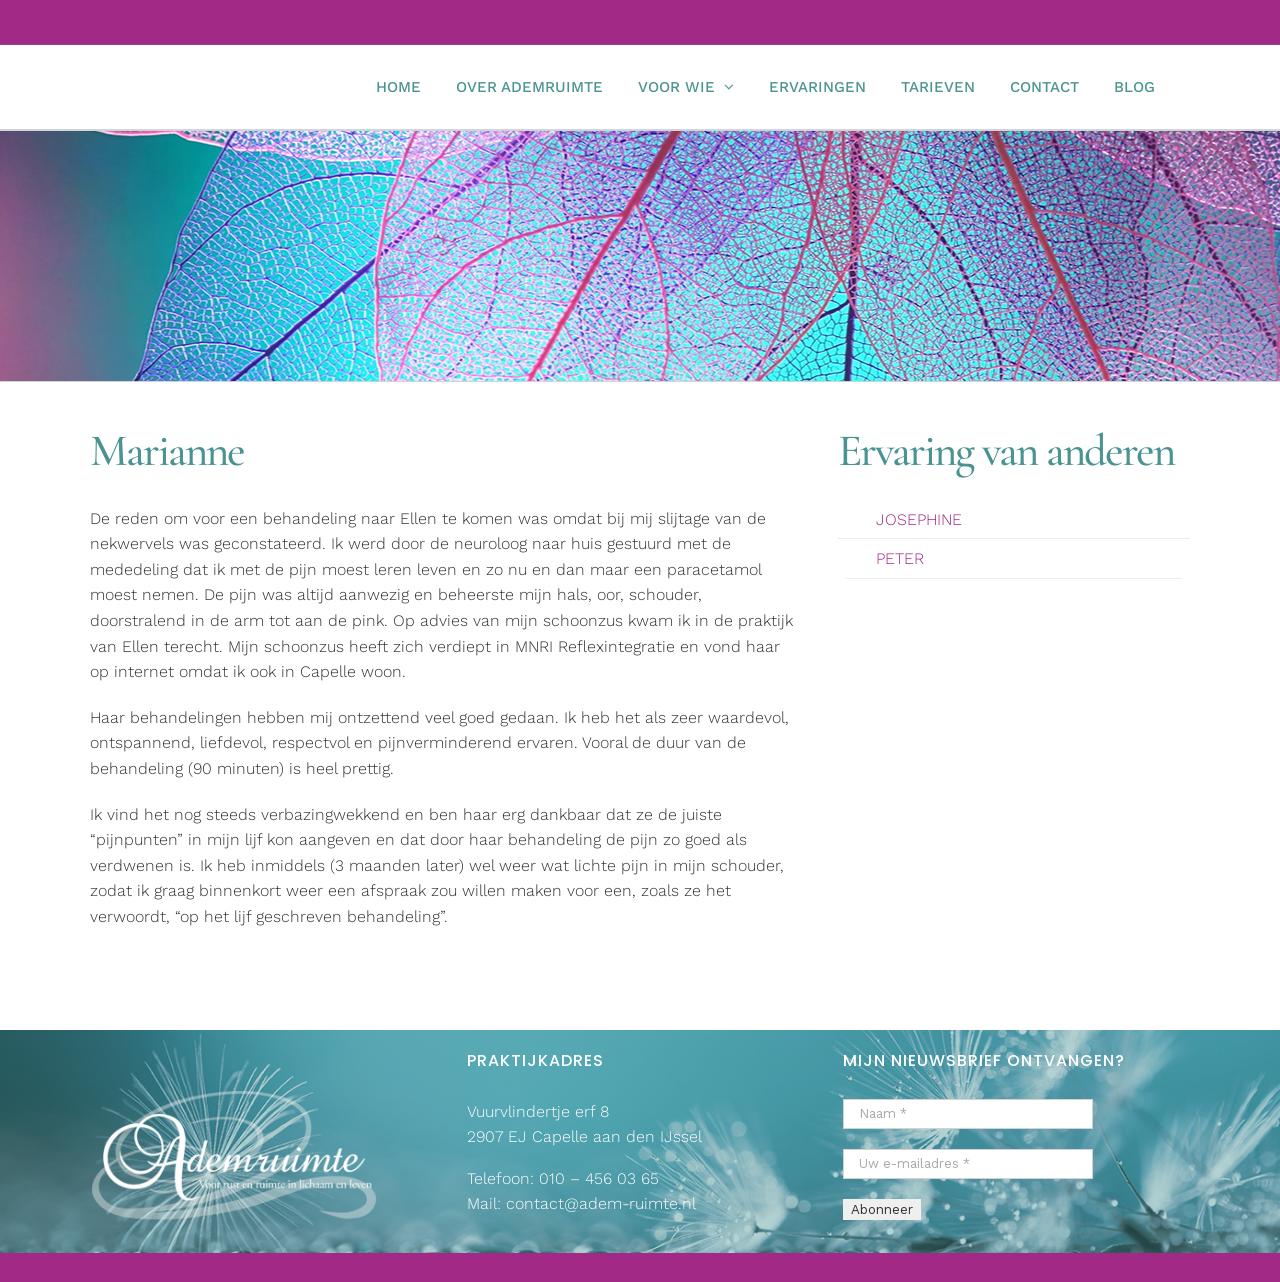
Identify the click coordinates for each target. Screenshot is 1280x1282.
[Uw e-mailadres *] (968, 1164)
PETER (900, 558)
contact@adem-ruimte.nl (601, 1203)
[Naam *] (968, 1114)
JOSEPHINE (919, 519)
